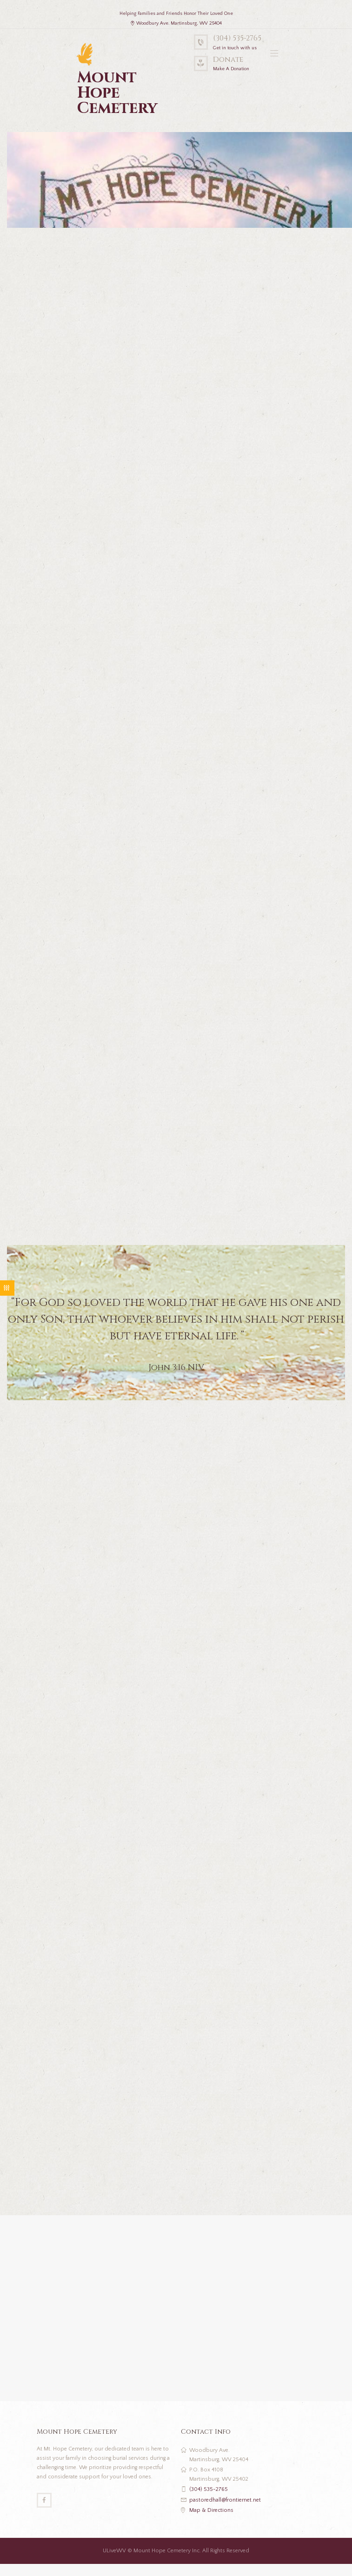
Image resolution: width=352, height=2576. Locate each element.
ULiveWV (114, 2551)
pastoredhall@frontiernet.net (225, 2500)
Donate (228, 60)
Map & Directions (211, 2510)
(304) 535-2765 (237, 38)
